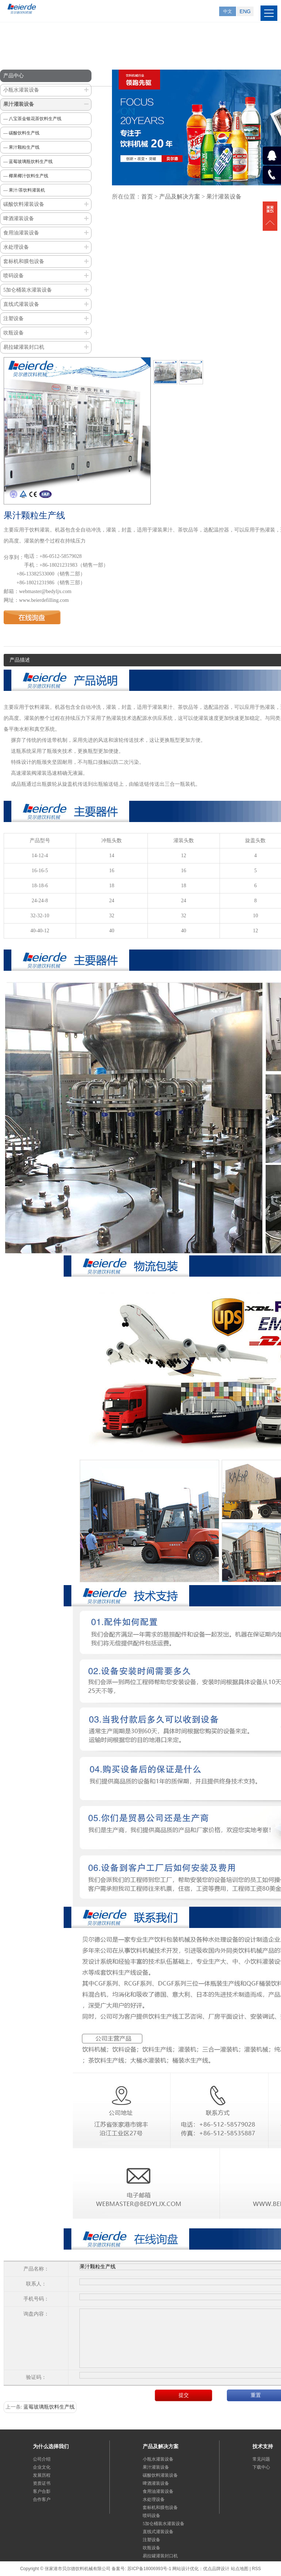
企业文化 (41, 2467)
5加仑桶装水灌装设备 (27, 290)
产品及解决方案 (179, 196)
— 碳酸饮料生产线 (21, 133)
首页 (147, 196)
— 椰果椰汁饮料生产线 (25, 175)
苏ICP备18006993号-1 (149, 2568)
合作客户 (41, 2499)
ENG (245, 11)
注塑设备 (13, 318)
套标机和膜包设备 (23, 261)
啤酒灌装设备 (18, 218)
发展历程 (41, 2475)
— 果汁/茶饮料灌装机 (24, 190)
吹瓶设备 (13, 333)
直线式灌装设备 (21, 304)
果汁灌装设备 (18, 104)
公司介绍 (41, 2459)
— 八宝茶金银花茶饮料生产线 (32, 118)
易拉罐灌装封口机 (23, 347)
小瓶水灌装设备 (21, 90)
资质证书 (41, 2483)
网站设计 (181, 2568)
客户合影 (41, 2491)
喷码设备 (13, 275)
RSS (256, 2568)
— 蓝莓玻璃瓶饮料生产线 (28, 161)
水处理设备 (16, 247)
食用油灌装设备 (21, 233)
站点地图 (239, 2568)
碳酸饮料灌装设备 (23, 204)
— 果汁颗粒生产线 (21, 147)
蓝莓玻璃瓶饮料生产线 (49, 2407)
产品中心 (13, 75)
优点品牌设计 (216, 2568)
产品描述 (20, 660)
